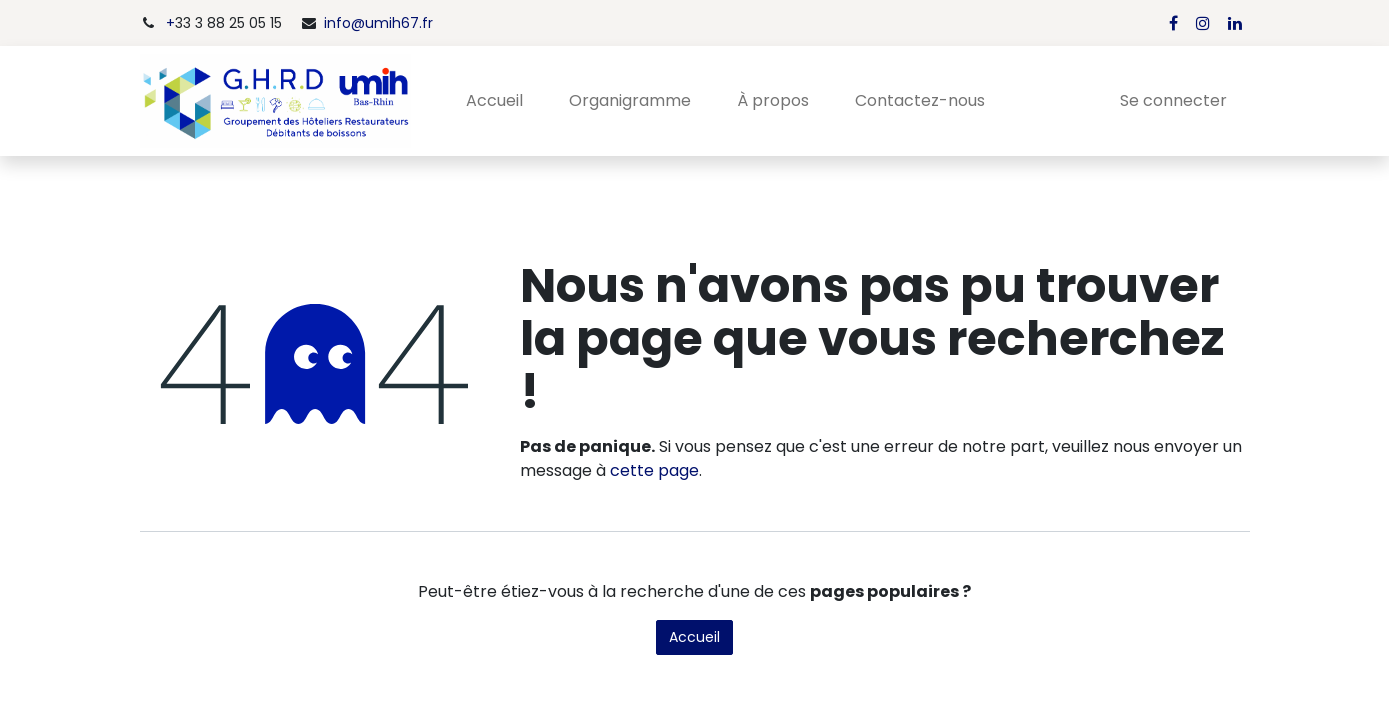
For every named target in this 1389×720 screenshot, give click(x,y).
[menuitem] (494, 101)
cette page (654, 470)
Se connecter (1173, 100)
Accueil (694, 637)
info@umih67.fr (378, 23)
